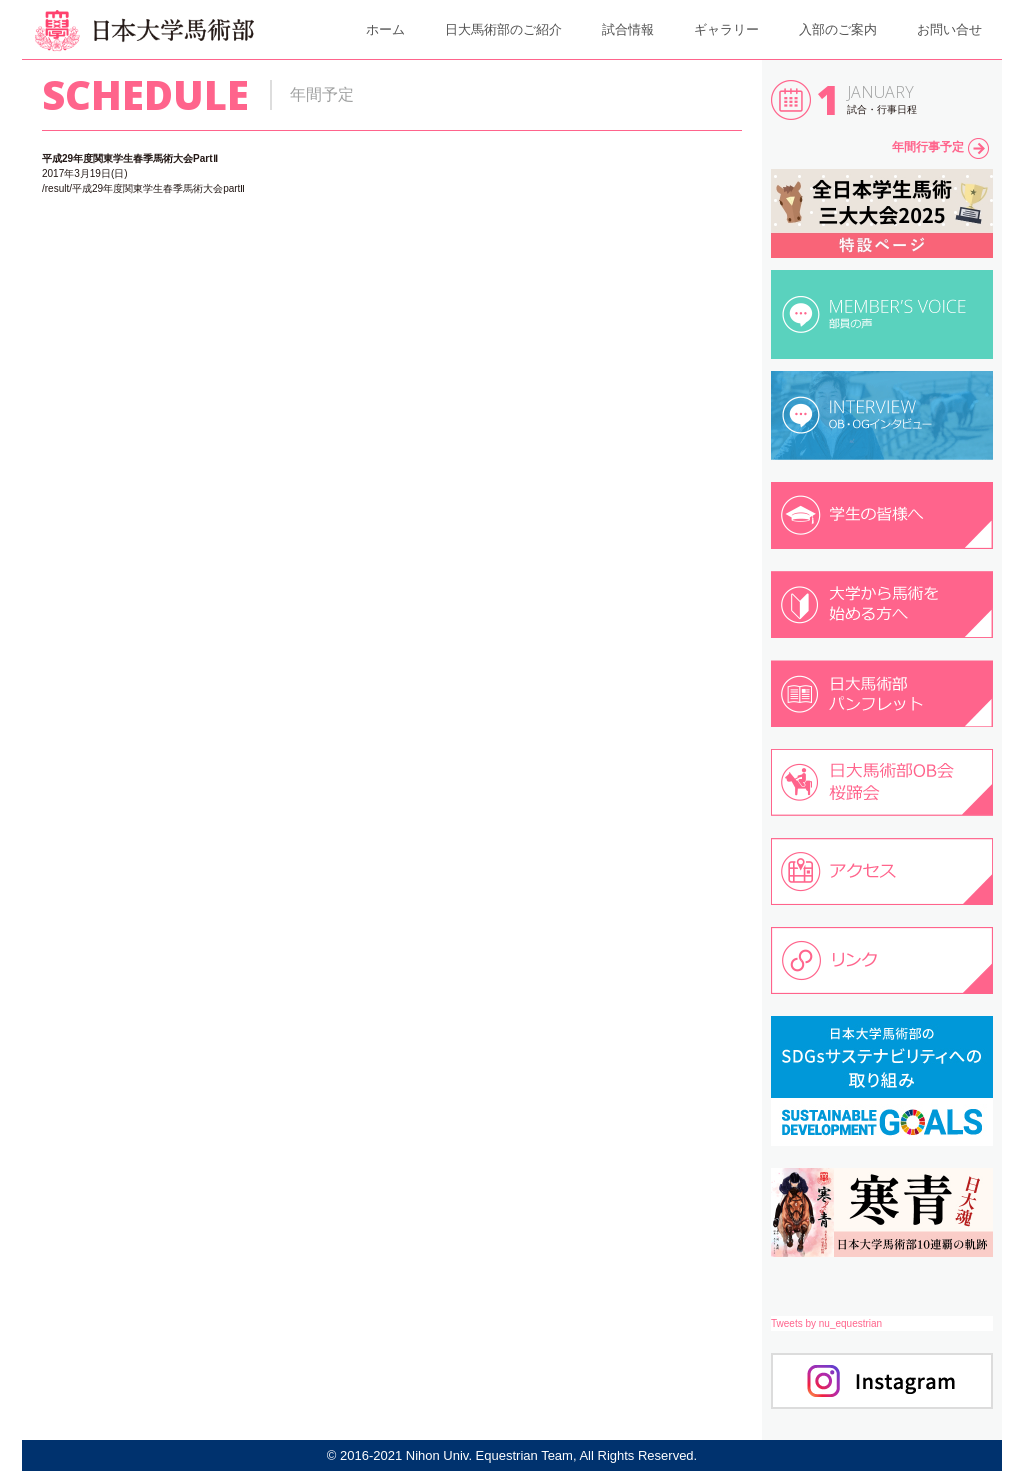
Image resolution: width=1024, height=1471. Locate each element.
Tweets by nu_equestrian (826, 1323)
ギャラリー (726, 29)
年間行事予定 (940, 147)
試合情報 (628, 29)
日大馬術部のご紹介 (503, 29)
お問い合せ (949, 29)
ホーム (385, 29)
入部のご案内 (838, 29)
